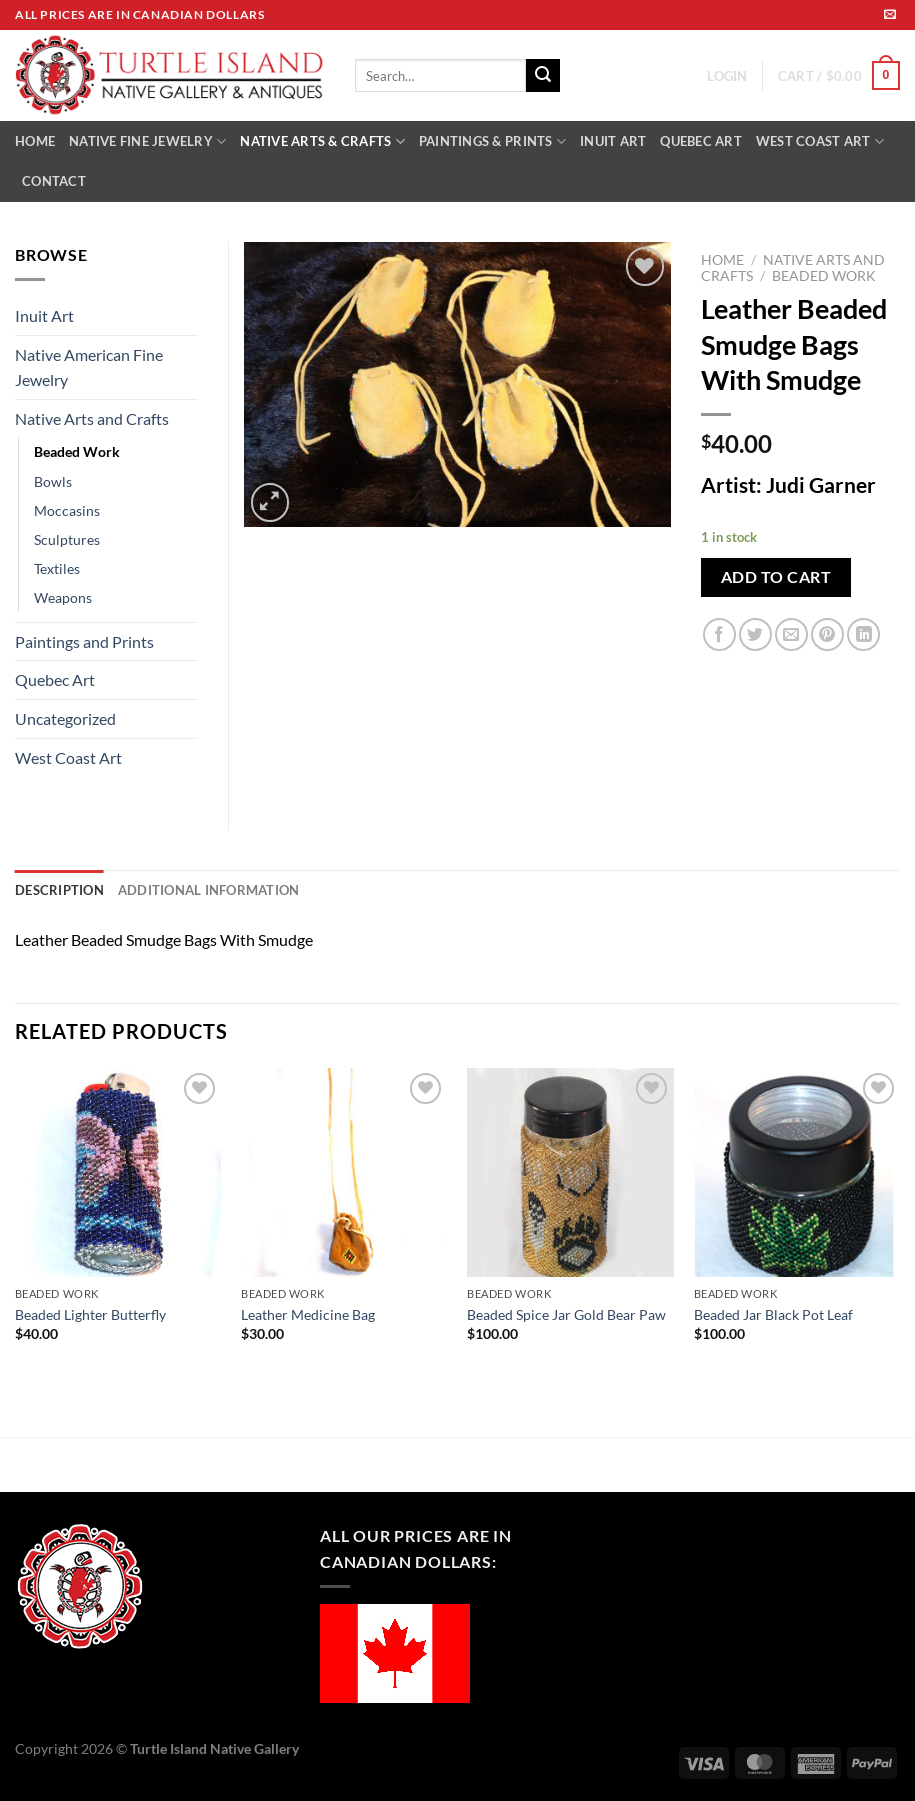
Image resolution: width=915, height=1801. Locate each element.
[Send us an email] (890, 15)
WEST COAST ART (820, 141)
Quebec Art (55, 679)
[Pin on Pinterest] (827, 634)
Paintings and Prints (84, 641)
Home (722, 260)
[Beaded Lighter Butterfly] (118, 1172)
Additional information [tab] (209, 890)
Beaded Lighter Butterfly (90, 1314)
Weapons (63, 597)
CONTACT (54, 181)
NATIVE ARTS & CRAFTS (322, 141)
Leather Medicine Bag (308, 1314)
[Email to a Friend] (791, 634)
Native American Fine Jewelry (89, 367)
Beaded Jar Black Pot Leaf (773, 1314)
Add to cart (776, 577)
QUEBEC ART (701, 141)
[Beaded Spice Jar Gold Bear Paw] (570, 1172)
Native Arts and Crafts (92, 418)
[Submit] (543, 76)
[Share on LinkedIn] (863, 634)
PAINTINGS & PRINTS (492, 141)
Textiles (57, 568)
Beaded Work (824, 276)
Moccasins (67, 510)
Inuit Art (44, 315)
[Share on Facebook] (719, 634)
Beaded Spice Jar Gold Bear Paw (566, 1314)
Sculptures (67, 539)
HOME (35, 141)
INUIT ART (613, 141)
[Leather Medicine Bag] (344, 1172)
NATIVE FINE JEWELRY (147, 141)
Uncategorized (65, 718)
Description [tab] (59, 890)
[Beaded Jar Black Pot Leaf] (797, 1172)
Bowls (53, 481)
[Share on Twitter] (755, 634)
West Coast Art (68, 757)
